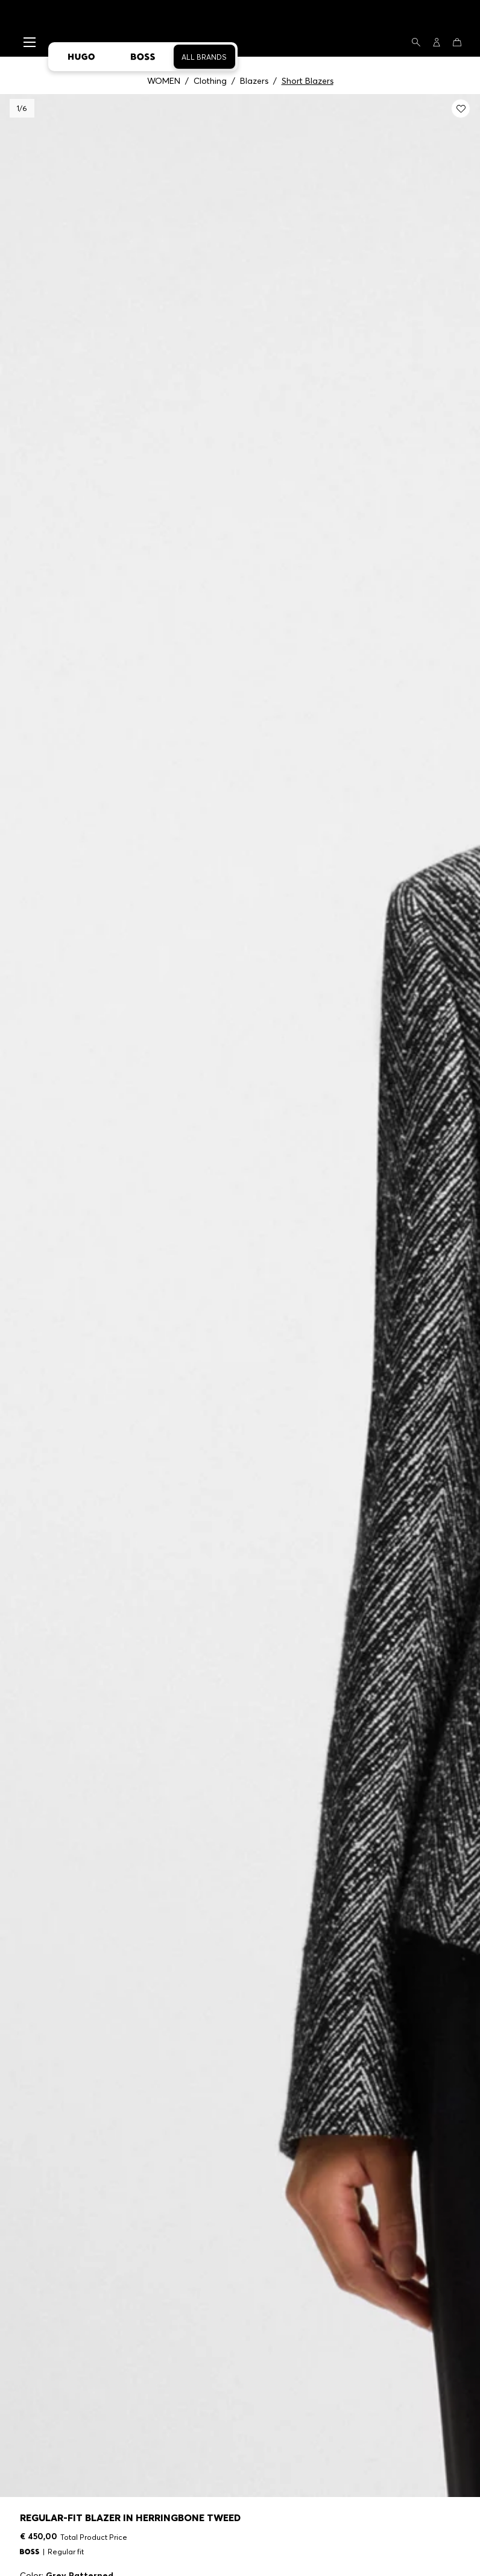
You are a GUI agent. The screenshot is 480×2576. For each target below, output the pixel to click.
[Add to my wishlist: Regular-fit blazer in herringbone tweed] (460, 108)
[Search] (416, 42)
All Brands (204, 57)
